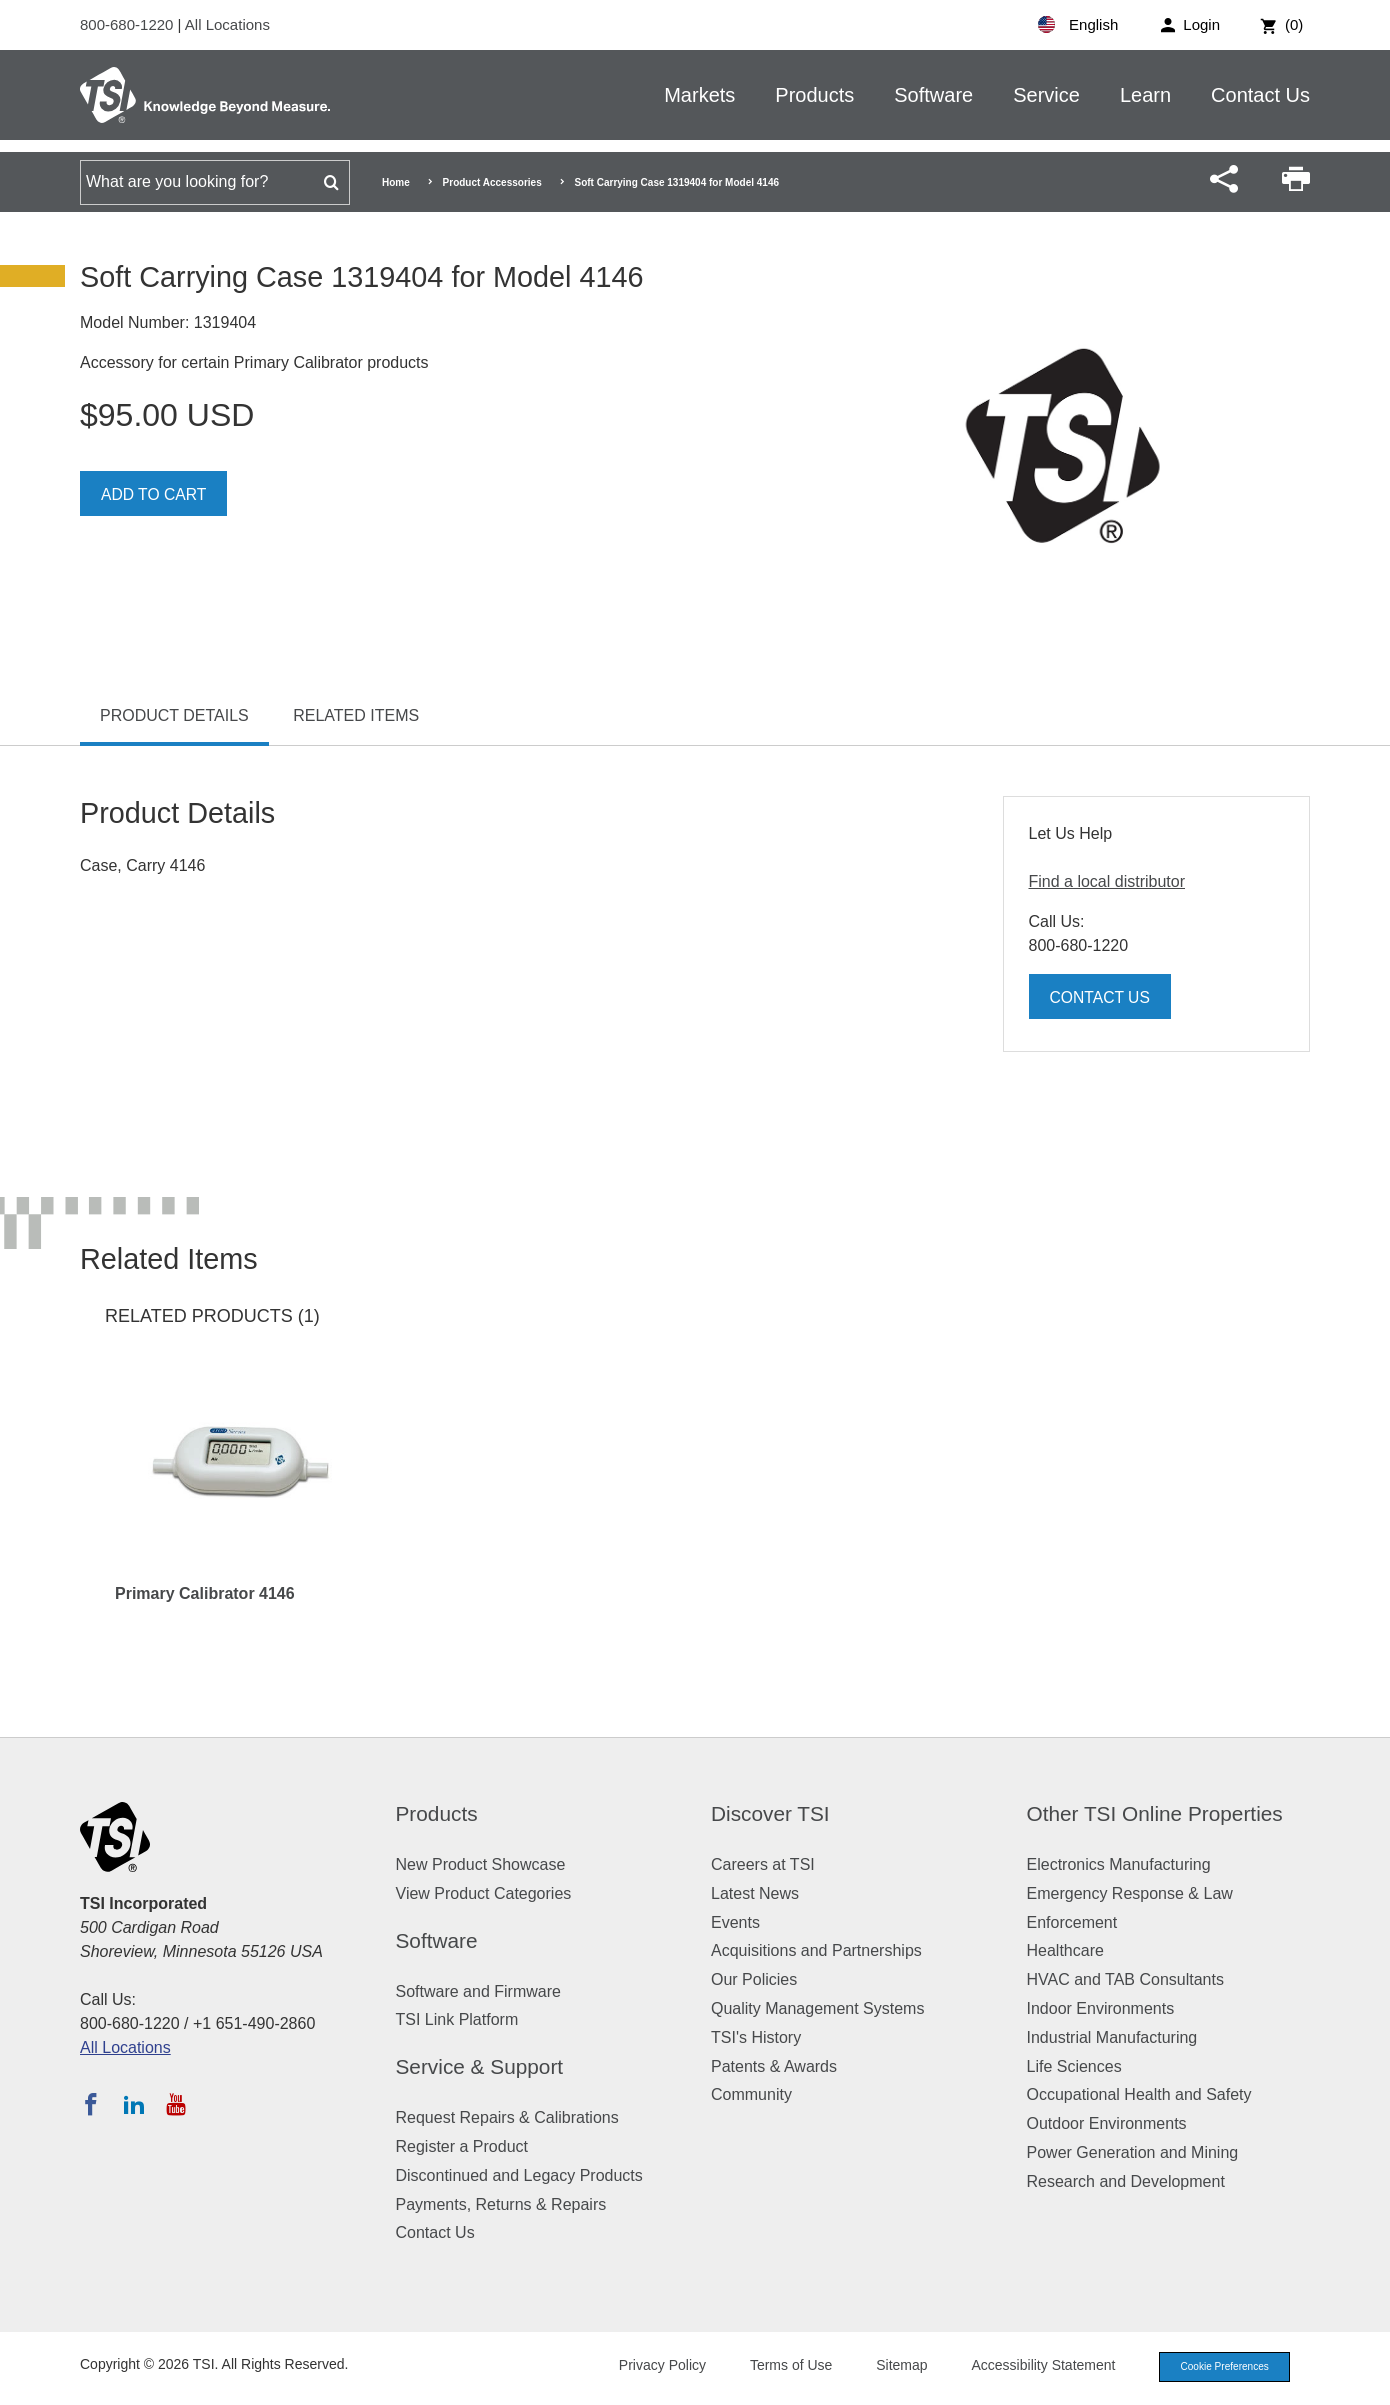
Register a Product (462, 2146)
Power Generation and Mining (1133, 2152)
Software (933, 95)
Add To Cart (155, 494)
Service (1046, 95)
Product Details (174, 715)
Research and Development (1126, 2181)
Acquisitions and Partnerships (816, 1950)
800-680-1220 (129, 24)
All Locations (227, 24)
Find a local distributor (1107, 881)
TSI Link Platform (457, 2019)
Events (735, 1922)
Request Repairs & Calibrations (507, 2117)
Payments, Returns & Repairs (501, 2204)
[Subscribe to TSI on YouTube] (175, 2104)
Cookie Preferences (1217, 2368)
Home (396, 182)
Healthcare (1065, 1950)
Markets (699, 95)
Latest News (755, 1893)
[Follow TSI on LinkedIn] (134, 2104)
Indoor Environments (1101, 2008)
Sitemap (887, 2367)
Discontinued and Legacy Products (519, 2175)
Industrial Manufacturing (1112, 2037)
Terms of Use (777, 2367)
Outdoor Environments (1107, 2123)
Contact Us (1260, 95)
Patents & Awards (774, 2066)
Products (814, 95)
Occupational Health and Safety (1139, 2094)
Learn (1145, 95)
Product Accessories (492, 182)
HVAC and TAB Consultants (1125, 1979)
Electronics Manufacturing (1119, 1864)
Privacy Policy (647, 2367)
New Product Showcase (481, 1864)
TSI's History (756, 2037)
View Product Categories (484, 1893)
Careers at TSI (763, 1864)
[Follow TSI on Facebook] (91, 2104)
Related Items (356, 715)
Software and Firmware (478, 1991)
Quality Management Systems (817, 2008)
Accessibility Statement (1029, 2367)
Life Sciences (1074, 2066)
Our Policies (754, 1979)
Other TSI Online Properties (1155, 1813)
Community (751, 2094)
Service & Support (480, 2066)
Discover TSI (770, 1813)
